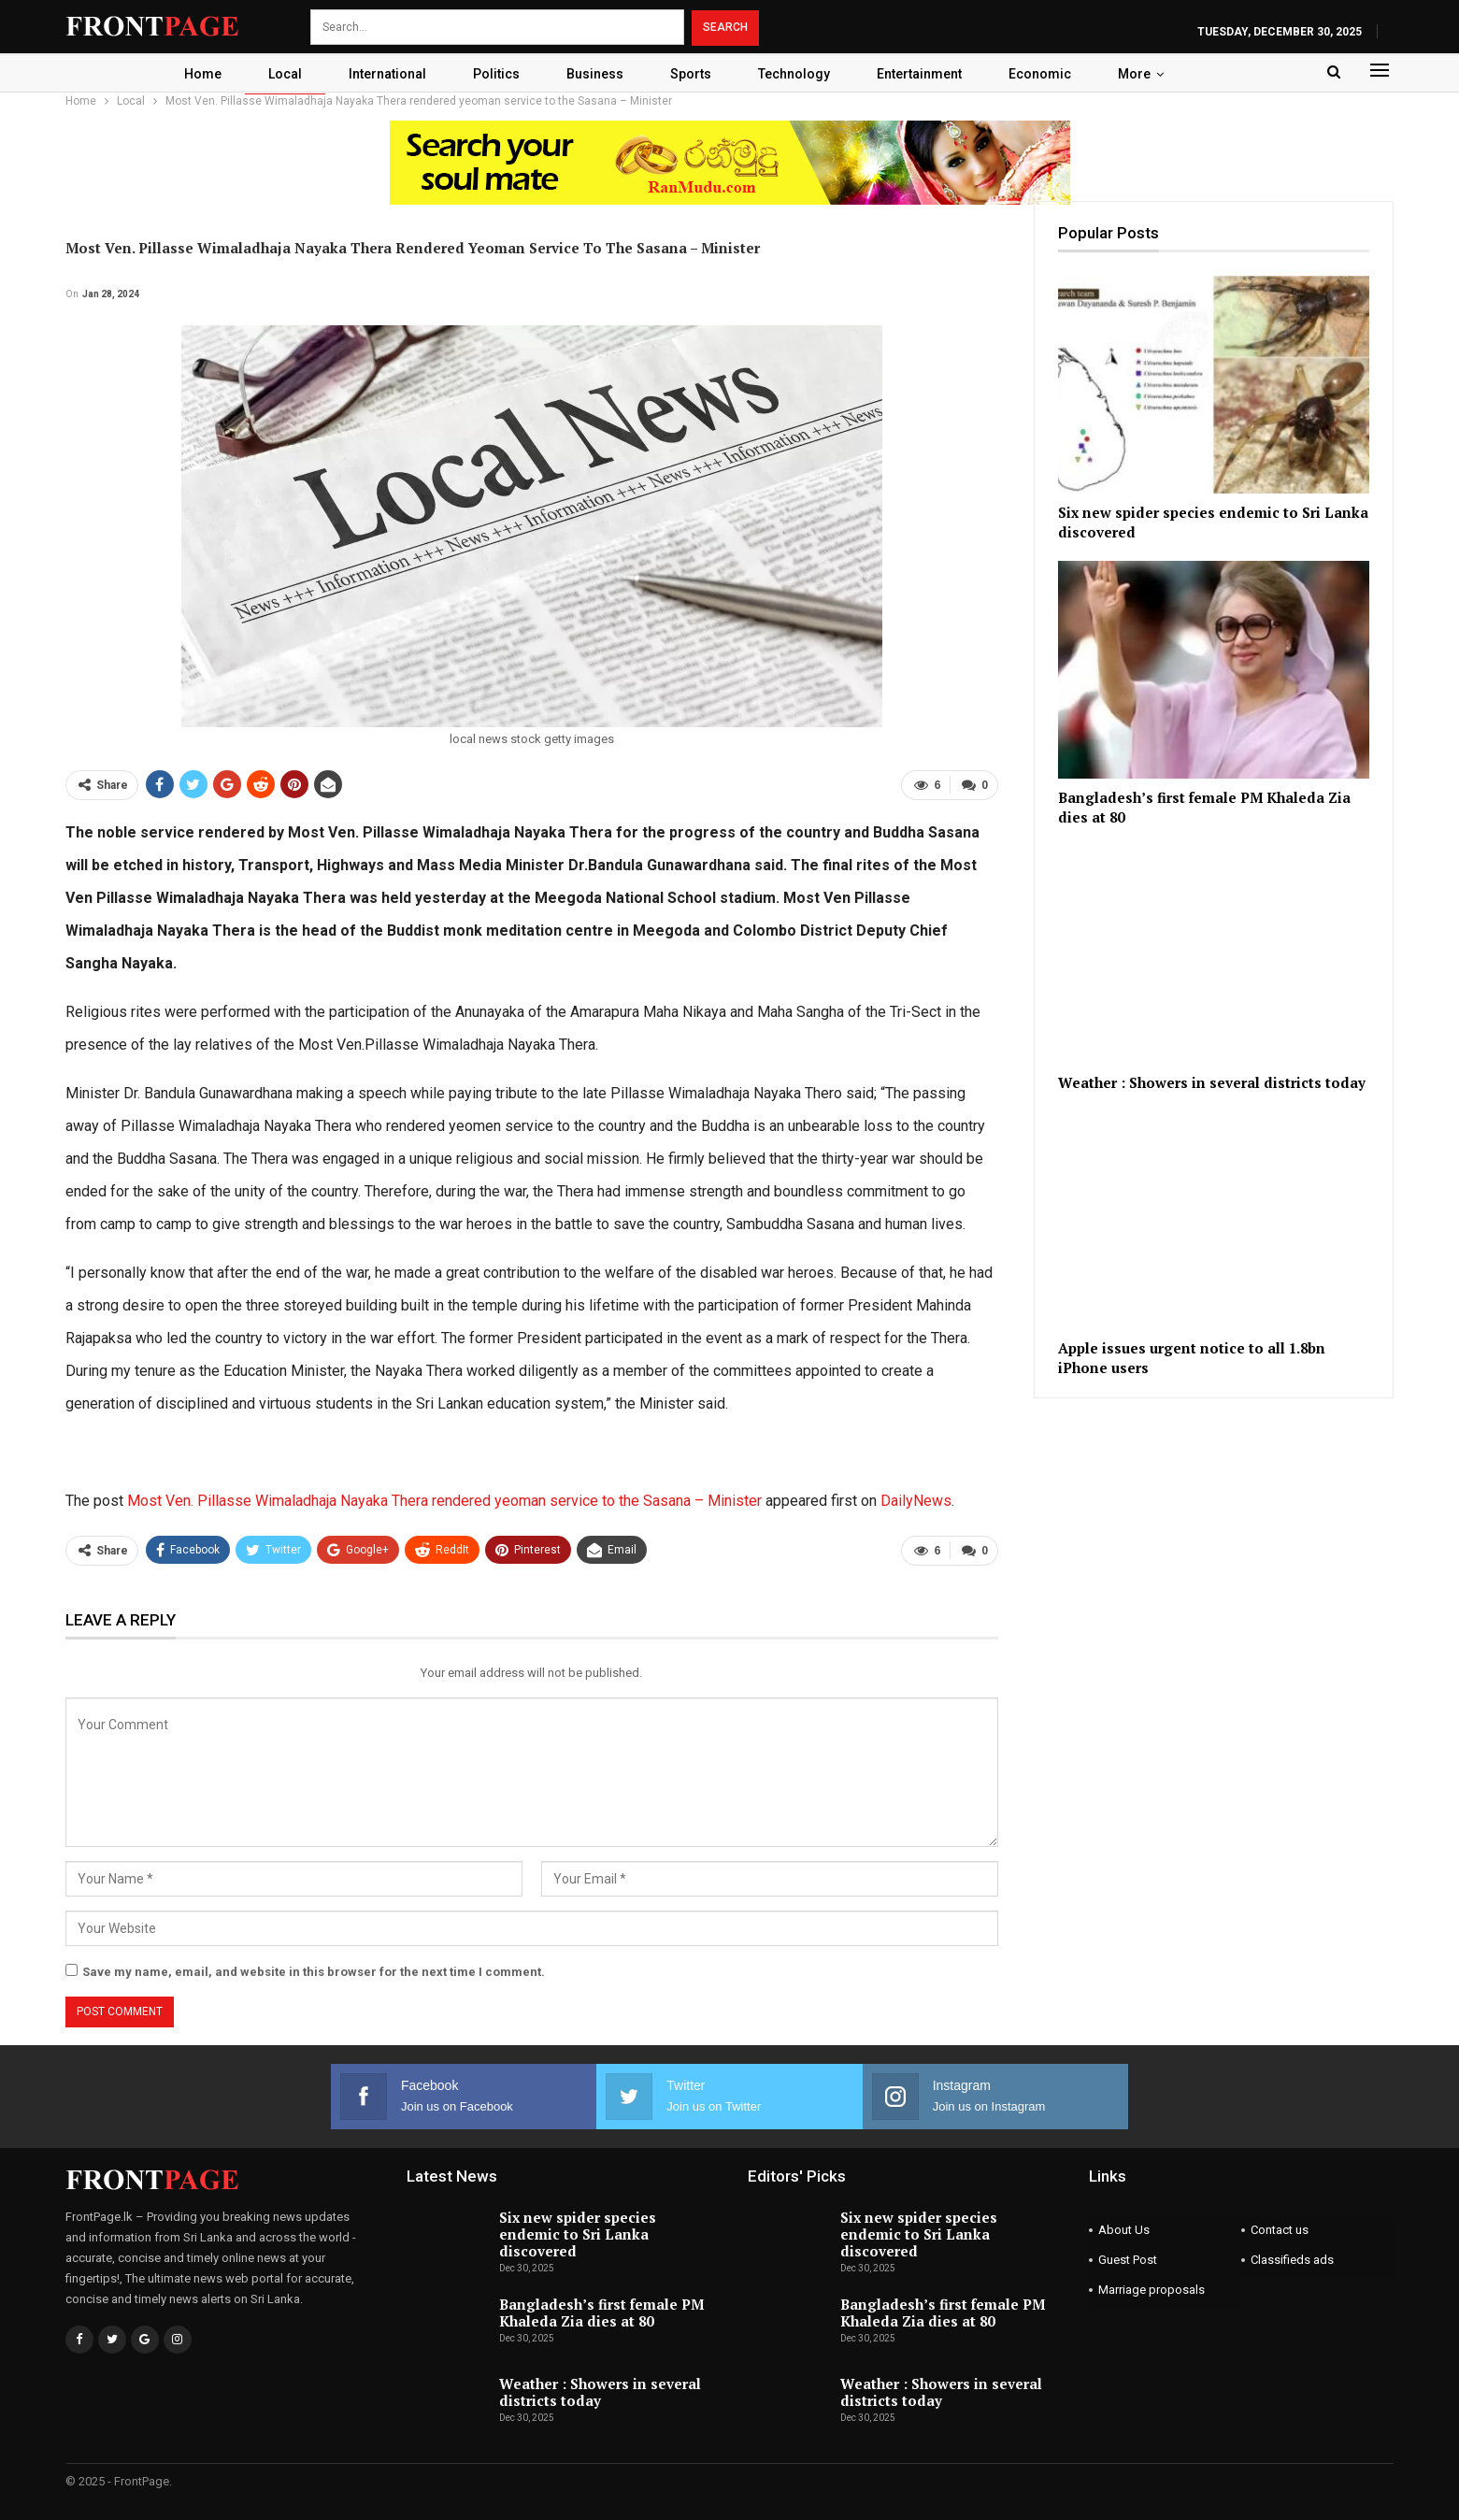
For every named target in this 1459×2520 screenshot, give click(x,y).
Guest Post (1127, 2260)
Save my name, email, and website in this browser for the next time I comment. (313, 1972)
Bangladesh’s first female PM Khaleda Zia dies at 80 (601, 2312)
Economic (1049, 73)
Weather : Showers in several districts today (600, 2392)
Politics (491, 73)
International (380, 73)
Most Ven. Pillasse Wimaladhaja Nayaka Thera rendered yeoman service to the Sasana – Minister (444, 1501)
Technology (798, 73)
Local (275, 73)
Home (189, 73)
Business (593, 73)
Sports (691, 73)
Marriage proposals (1151, 2290)
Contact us (1280, 2230)
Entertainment (925, 73)
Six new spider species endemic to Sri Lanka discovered (577, 2234)
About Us (1124, 2230)
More (1146, 73)
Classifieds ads (1292, 2260)
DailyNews (915, 1501)
